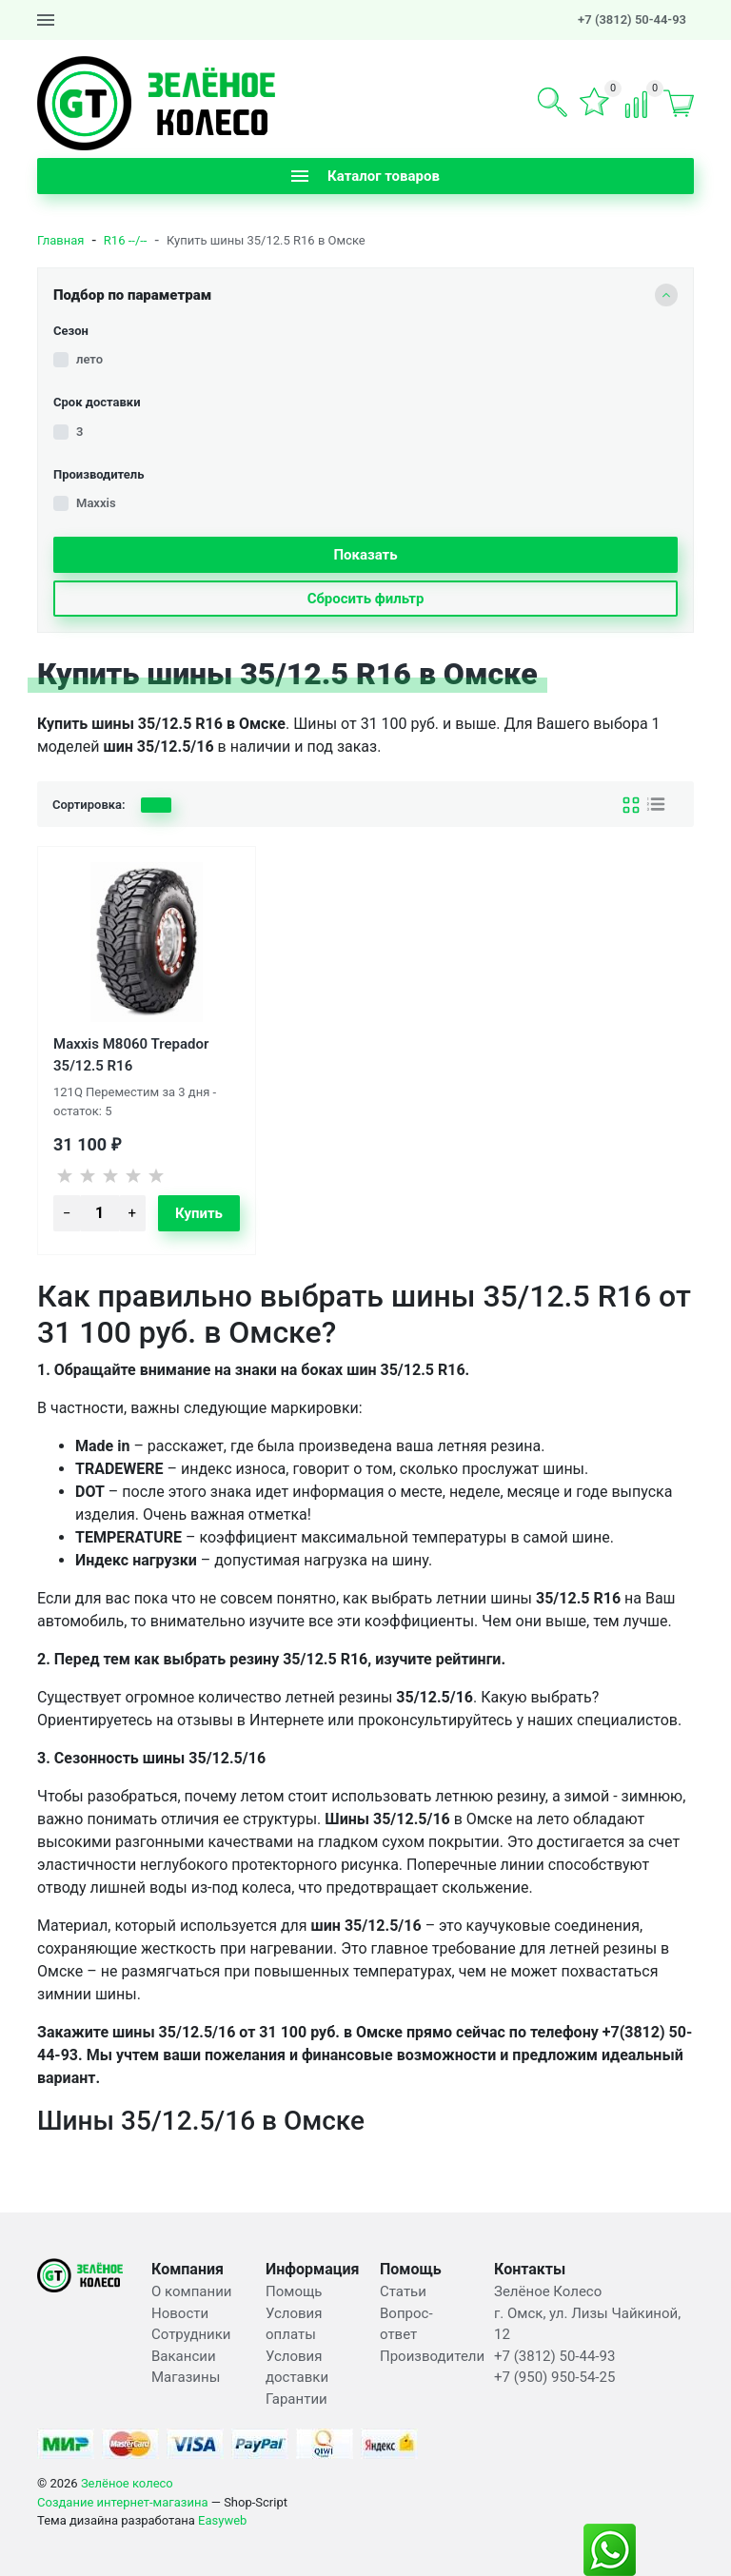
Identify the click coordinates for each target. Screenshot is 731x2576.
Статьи (403, 2291)
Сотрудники (191, 2334)
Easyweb (222, 2520)
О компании (191, 2291)
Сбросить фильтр (366, 598)
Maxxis (96, 503)
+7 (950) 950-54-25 (554, 2377)
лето (89, 359)
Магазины (185, 2377)
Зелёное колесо (127, 2483)
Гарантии (296, 2399)
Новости (179, 2313)
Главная (60, 240)
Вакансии (183, 2356)
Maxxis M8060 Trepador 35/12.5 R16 (130, 1053)
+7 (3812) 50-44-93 (632, 19)
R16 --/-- (126, 240)
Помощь (294, 2291)
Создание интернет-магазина (122, 2502)
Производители (432, 2356)
